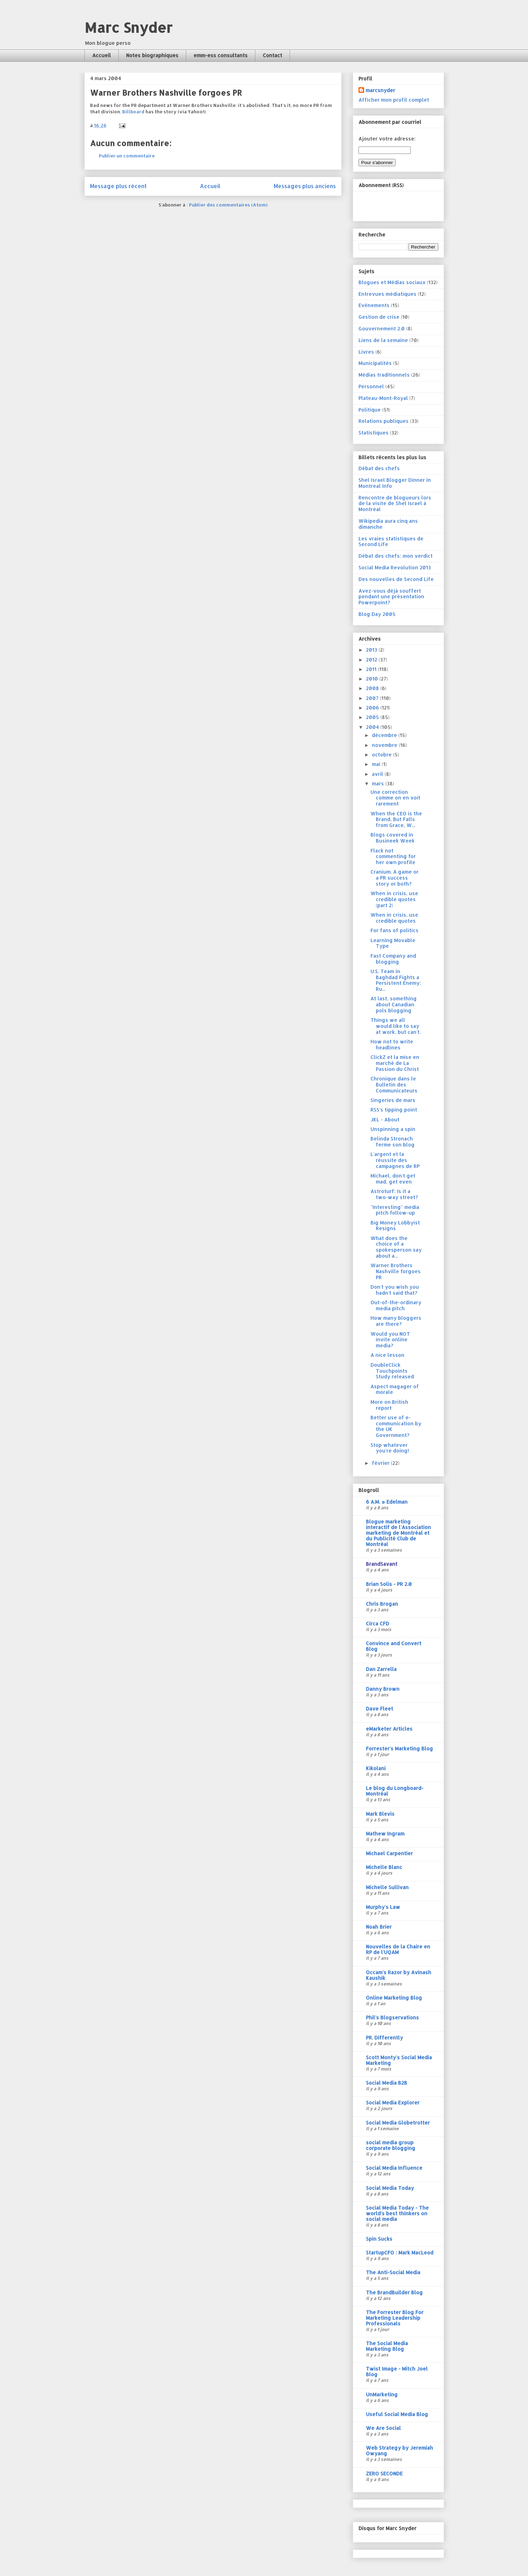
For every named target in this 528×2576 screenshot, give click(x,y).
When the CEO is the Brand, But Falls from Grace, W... (396, 819)
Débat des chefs (379, 468)
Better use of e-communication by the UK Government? (395, 1426)
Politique (369, 410)
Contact (272, 55)
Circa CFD (377, 1624)
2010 (372, 679)
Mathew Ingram (385, 1834)
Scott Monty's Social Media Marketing (399, 2060)
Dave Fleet (379, 1709)
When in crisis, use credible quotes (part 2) (394, 899)
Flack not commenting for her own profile (393, 856)
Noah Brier (379, 1927)
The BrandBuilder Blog (394, 2292)
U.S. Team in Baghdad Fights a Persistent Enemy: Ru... (395, 980)
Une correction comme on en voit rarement (395, 798)
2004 (373, 727)
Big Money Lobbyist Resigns (395, 1226)
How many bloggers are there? (395, 1321)
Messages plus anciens (305, 186)
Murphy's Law (383, 1907)
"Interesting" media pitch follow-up (394, 1210)
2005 (373, 717)
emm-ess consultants (221, 55)
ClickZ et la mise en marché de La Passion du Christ (394, 1063)
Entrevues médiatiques (387, 294)
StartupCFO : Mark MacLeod (399, 2252)
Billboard (133, 111)
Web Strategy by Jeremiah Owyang (399, 2450)
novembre (385, 745)
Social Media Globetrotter (398, 2123)
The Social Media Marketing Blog (387, 2346)
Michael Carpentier (389, 1853)
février (381, 1463)
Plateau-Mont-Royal (383, 398)
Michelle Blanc (384, 1867)
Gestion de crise (378, 317)
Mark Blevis (380, 1814)
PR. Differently (384, 2038)
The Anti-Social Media (393, 2272)
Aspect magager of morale (394, 1389)
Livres (366, 352)
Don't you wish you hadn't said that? (394, 1290)
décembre (385, 735)
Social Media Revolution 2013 (394, 567)
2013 (372, 650)
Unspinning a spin (392, 1129)
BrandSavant (381, 1564)
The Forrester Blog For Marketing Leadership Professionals (394, 2317)
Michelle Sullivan (387, 1887)
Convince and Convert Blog (393, 1646)
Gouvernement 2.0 (381, 328)
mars (378, 783)
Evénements (374, 305)
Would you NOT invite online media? (390, 1340)
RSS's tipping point (393, 1110)
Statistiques (373, 433)
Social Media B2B (386, 2083)
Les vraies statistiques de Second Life (390, 541)
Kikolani (376, 1768)
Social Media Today (390, 2188)
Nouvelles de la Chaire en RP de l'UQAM (398, 1949)
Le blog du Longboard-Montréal (394, 1791)
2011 (372, 669)
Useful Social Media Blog (397, 2414)
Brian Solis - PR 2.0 (389, 1584)
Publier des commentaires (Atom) (228, 205)
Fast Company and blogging (393, 959)
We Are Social (383, 2428)
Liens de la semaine (383, 340)
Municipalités (375, 363)
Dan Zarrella (381, 1669)
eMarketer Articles (389, 1729)
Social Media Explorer (393, 2102)
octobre (382, 754)
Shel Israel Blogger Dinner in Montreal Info (394, 483)
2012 (372, 660)
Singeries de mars (392, 1100)
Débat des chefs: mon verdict (395, 556)
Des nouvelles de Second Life (396, 579)
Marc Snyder (128, 27)
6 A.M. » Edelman (387, 1502)
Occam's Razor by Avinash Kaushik (398, 1975)
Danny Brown (382, 1689)
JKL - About (384, 1119)
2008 (373, 688)
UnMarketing (382, 2394)
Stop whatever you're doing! (389, 1448)
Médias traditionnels (384, 375)
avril (378, 774)
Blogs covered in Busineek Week (392, 838)
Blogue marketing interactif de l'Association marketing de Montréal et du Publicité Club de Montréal (398, 1532)
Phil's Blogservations (392, 2017)
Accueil (101, 55)
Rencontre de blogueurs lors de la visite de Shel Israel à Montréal (394, 504)
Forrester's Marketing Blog (399, 1748)
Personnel (371, 386)
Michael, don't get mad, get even (392, 1179)
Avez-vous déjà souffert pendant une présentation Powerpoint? (391, 597)
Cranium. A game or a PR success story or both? (394, 878)
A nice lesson (387, 1355)
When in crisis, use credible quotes (394, 918)
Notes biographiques (152, 55)
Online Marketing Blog (394, 1998)
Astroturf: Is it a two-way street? (394, 1194)
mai (377, 764)
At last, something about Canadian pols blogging (393, 1004)
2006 (373, 708)
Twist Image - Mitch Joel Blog (397, 2371)
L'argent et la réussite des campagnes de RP (395, 1160)
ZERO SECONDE (384, 2473)
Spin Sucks (379, 2239)
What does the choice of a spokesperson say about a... (396, 1247)
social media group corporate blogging (390, 2145)
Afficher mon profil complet (393, 100)
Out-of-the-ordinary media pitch (395, 1305)
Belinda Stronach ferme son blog (392, 1142)
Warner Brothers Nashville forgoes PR (395, 1271)
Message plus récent (118, 186)
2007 (373, 698)
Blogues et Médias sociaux (392, 282)
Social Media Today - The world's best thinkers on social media (397, 2213)
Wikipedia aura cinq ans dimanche (388, 524)
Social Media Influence (394, 2168)
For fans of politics (394, 930)
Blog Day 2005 (377, 614)
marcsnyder (380, 90)
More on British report (389, 1405)
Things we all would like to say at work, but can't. (395, 1026)
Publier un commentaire (127, 155)
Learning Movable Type (392, 943)
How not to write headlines (391, 1044)
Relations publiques (383, 421)
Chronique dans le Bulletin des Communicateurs (393, 1085)
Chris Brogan (382, 1604)
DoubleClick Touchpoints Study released (392, 1371)
